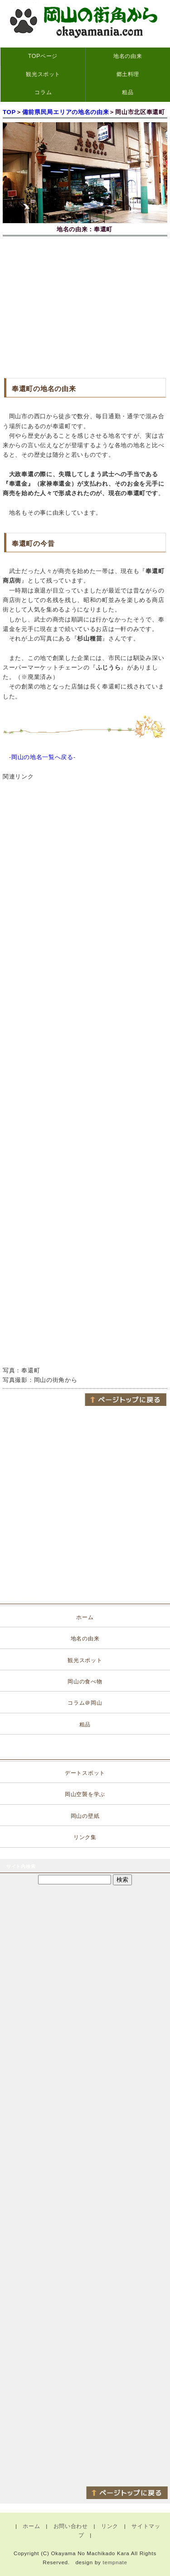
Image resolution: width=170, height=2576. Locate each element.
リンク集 (85, 1837)
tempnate (115, 2562)
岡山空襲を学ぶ (85, 1794)
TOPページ (43, 56)
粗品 (127, 92)
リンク (109, 2526)
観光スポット (43, 74)
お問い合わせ (70, 2526)
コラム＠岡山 (85, 1703)
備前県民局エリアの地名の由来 (65, 112)
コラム (43, 92)
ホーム (84, 1617)
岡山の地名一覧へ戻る (42, 757)
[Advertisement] (85, 306)
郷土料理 (128, 74)
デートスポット (85, 1773)
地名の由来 (127, 56)
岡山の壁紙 (85, 1816)
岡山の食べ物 (85, 1681)
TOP (9, 112)
